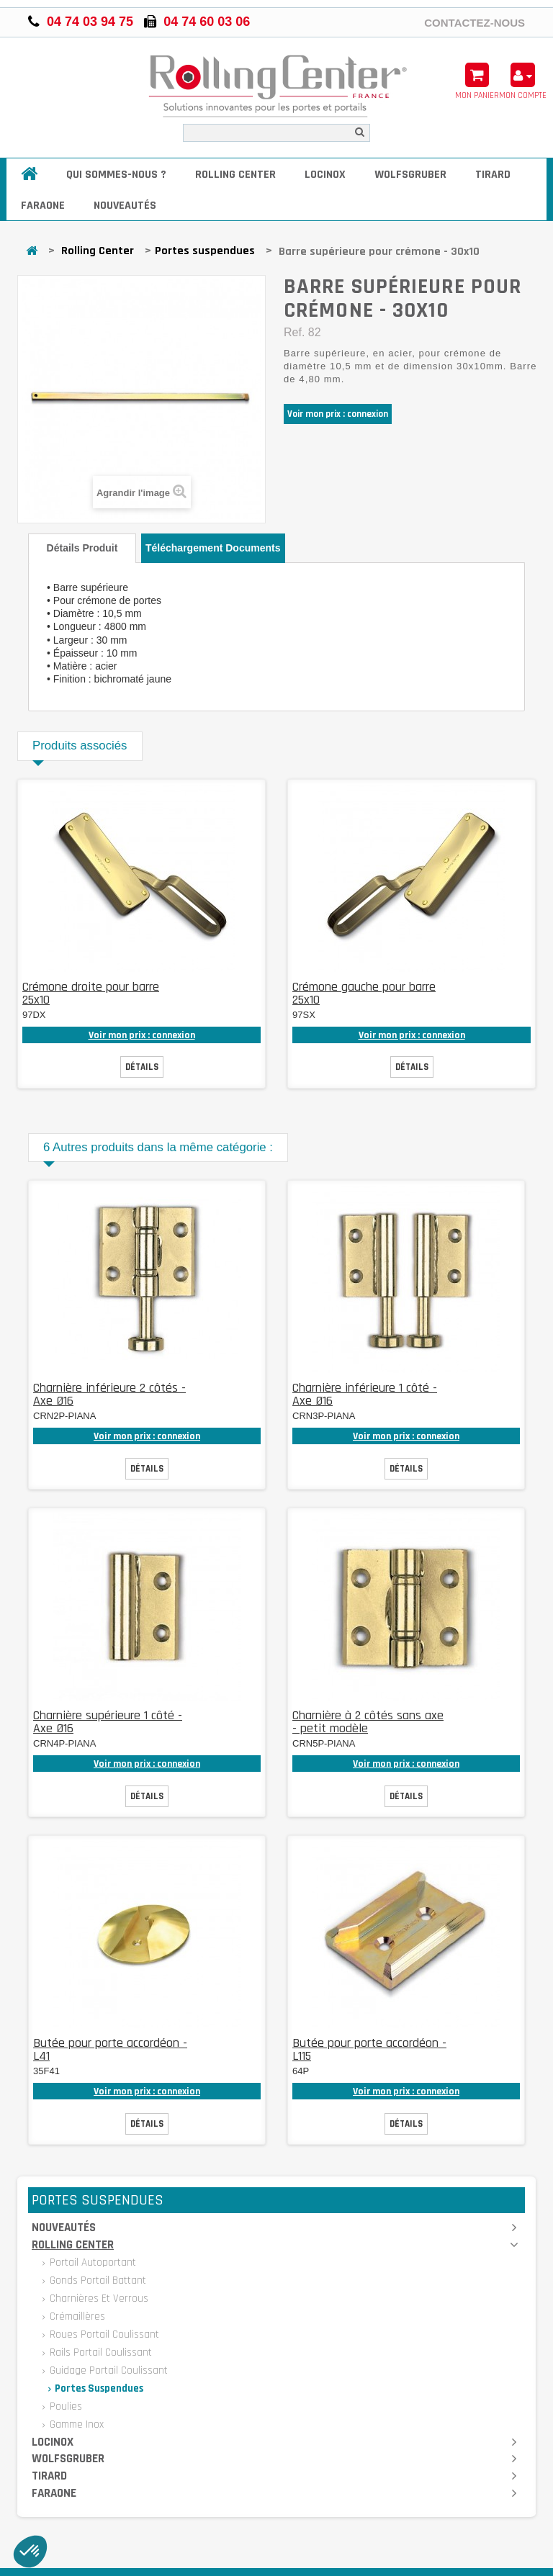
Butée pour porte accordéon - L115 (369, 2049)
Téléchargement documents (213, 548)
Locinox (325, 174)
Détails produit (82, 548)
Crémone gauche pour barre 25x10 (364, 993)
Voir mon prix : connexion (337, 414)
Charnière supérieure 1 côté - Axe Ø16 (107, 1722)
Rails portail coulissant (99, 2352)
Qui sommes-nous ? (116, 174)
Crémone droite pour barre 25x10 (90, 993)
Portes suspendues (205, 250)
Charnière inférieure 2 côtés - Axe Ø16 (109, 1394)
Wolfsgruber (410, 174)
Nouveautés (125, 205)
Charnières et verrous (97, 2298)
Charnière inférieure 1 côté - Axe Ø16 (364, 1394)
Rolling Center (235, 174)
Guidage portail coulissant (107, 2370)
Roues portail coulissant (103, 2334)
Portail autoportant (91, 2262)
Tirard (493, 174)
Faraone (43, 205)
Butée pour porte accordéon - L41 (110, 2049)
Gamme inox (75, 2424)
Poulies (64, 2406)
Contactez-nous (474, 22)
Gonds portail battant (96, 2280)
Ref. (294, 332)
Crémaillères (76, 2316)
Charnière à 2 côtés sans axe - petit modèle (368, 1722)
